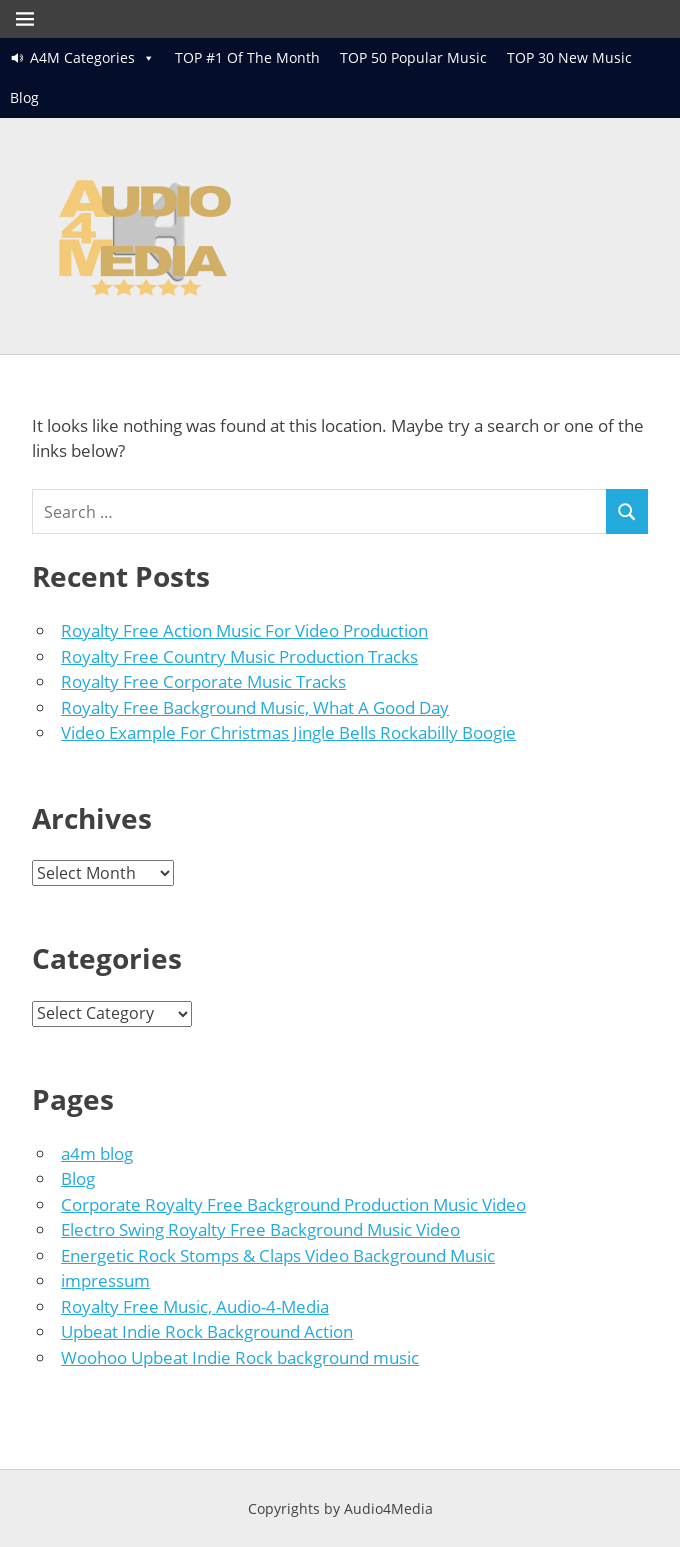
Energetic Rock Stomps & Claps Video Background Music (278, 1255)
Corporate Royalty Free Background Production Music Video (293, 1204)
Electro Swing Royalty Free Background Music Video (260, 1229)
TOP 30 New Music (569, 57)
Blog (24, 97)
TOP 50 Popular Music (413, 57)
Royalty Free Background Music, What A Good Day (255, 707)
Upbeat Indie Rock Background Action (207, 1331)
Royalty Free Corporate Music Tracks (203, 681)
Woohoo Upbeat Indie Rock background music (240, 1357)
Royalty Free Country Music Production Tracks (239, 656)
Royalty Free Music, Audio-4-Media (195, 1306)
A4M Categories (82, 57)
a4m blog (97, 1153)
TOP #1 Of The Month (247, 57)
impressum (105, 1280)
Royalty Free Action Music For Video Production (244, 630)
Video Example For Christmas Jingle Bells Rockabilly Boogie (288, 732)
